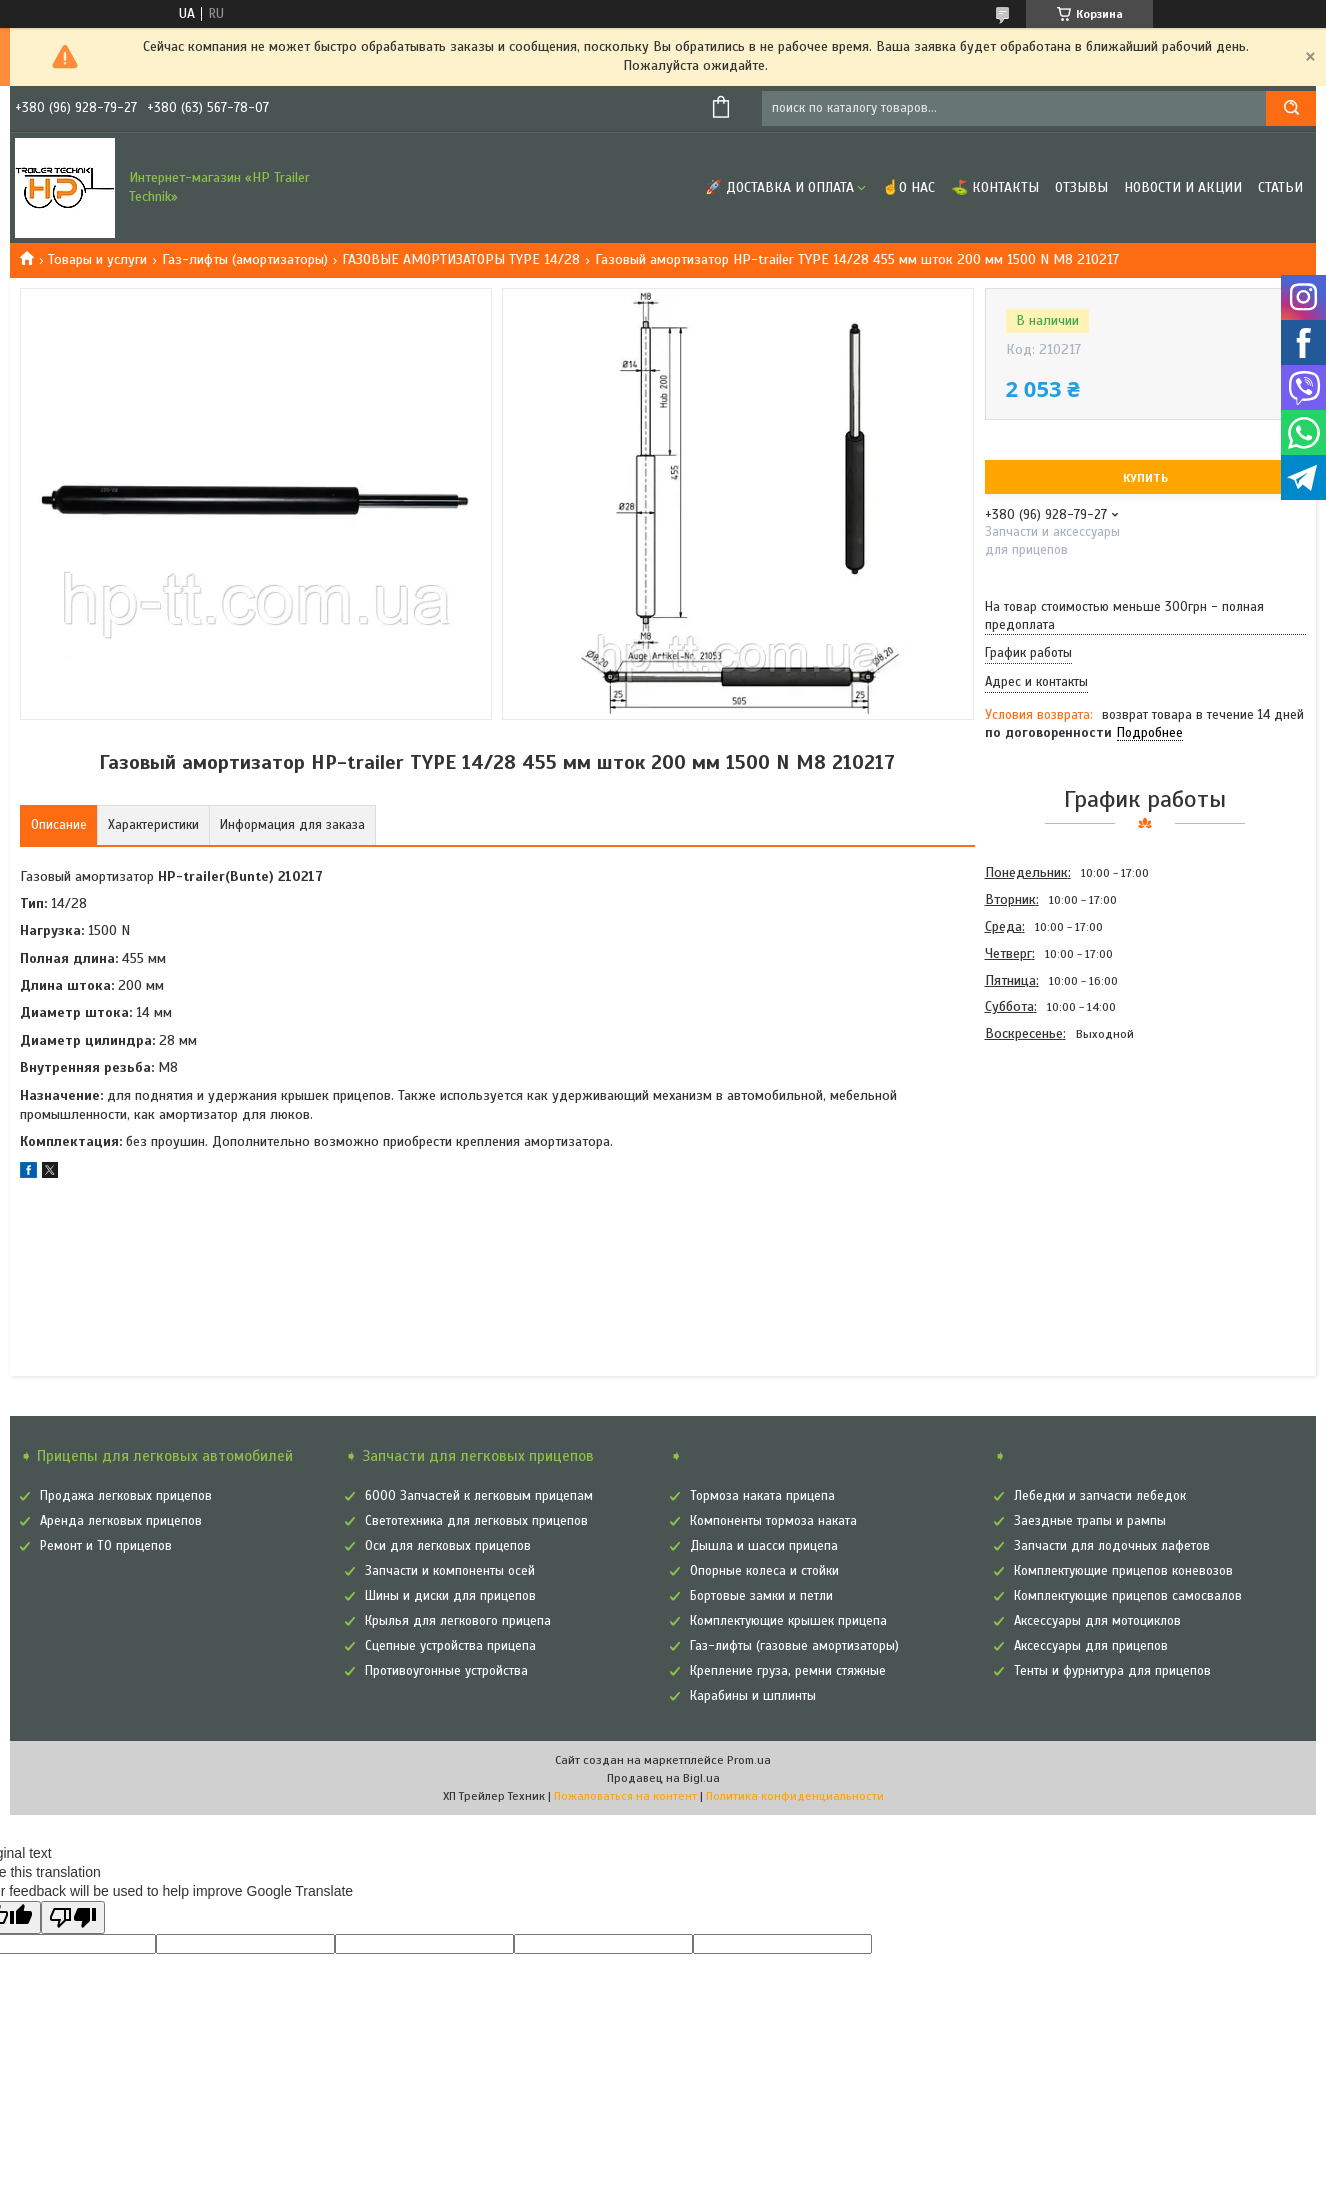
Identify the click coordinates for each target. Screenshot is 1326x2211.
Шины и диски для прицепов (450, 1596)
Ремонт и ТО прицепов (106, 1546)
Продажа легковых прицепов (126, 1496)
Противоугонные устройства (446, 1671)
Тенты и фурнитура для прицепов (1112, 1671)
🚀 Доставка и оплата (779, 187)
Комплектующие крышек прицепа (788, 1621)
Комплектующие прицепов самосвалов (1128, 1596)
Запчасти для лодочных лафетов (1112, 1546)
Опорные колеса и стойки (764, 1571)
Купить (1145, 478)
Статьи (1280, 187)
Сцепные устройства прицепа (450, 1646)
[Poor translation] (73, 1917)
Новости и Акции (1183, 187)
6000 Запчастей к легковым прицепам (479, 1496)
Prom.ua (749, 1760)
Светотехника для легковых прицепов (476, 1521)
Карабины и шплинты (753, 1696)
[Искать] (1291, 108)
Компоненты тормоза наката (773, 1521)
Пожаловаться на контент (625, 1796)
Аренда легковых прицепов (121, 1521)
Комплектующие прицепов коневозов (1123, 1571)
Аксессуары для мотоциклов (1097, 1621)
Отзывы (1081, 187)
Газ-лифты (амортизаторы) (245, 259)
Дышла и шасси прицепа (764, 1546)
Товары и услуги (97, 259)
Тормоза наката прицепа (762, 1496)
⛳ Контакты (995, 187)
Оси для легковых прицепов (448, 1546)
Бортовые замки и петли (761, 1596)
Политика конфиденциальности (795, 1796)
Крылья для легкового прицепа (458, 1621)
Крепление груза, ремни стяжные (788, 1671)
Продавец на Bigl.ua (663, 1778)
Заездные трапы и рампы (1090, 1521)
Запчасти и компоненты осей (450, 1571)
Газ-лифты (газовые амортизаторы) (794, 1646)
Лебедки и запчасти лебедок (1100, 1496)
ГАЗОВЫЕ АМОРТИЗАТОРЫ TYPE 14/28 (461, 259)
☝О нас (908, 187)
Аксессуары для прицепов (1091, 1646)
